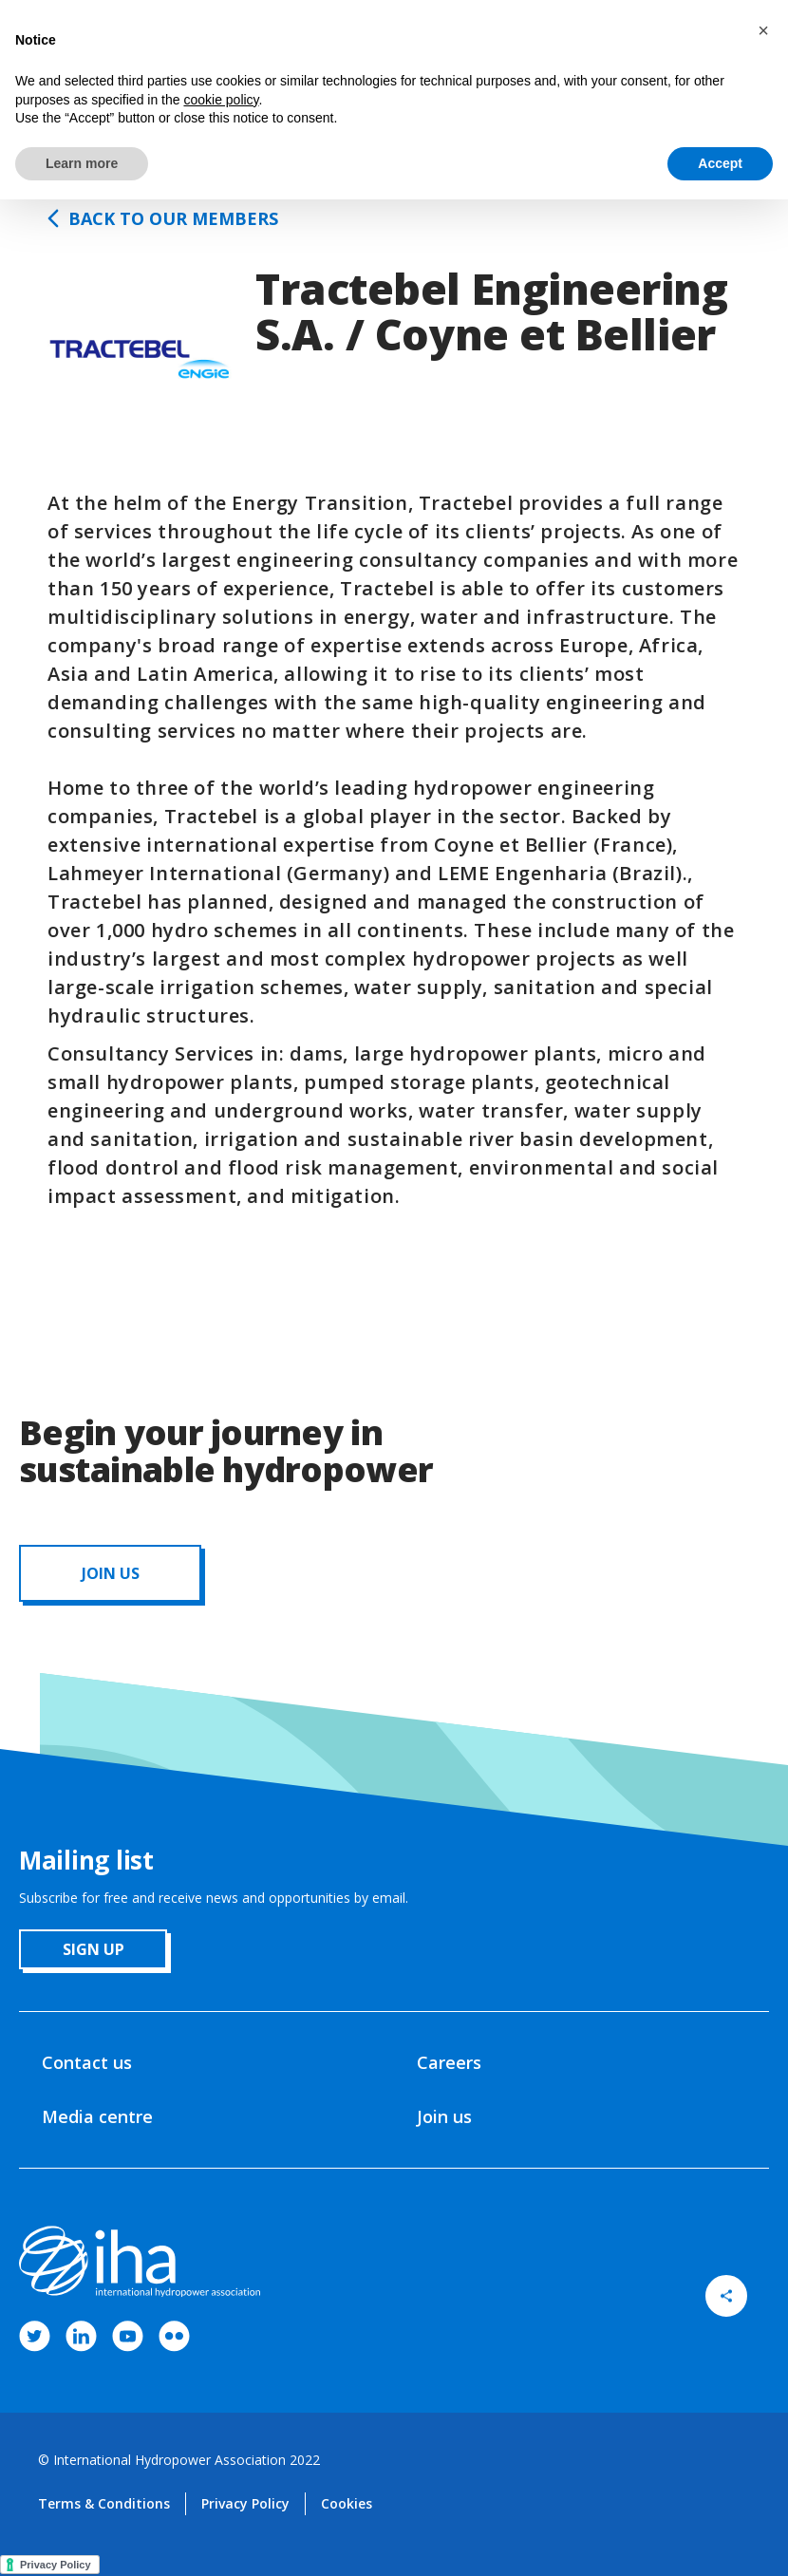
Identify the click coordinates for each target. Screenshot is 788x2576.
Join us (444, 2116)
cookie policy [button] (220, 99)
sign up (93, 1949)
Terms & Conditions (104, 2503)
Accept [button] (720, 163)
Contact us (87, 2062)
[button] (763, 30)
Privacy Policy (245, 2503)
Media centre (97, 2116)
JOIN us (111, 1573)
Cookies (346, 2503)
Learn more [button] (82, 163)
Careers (449, 2062)
